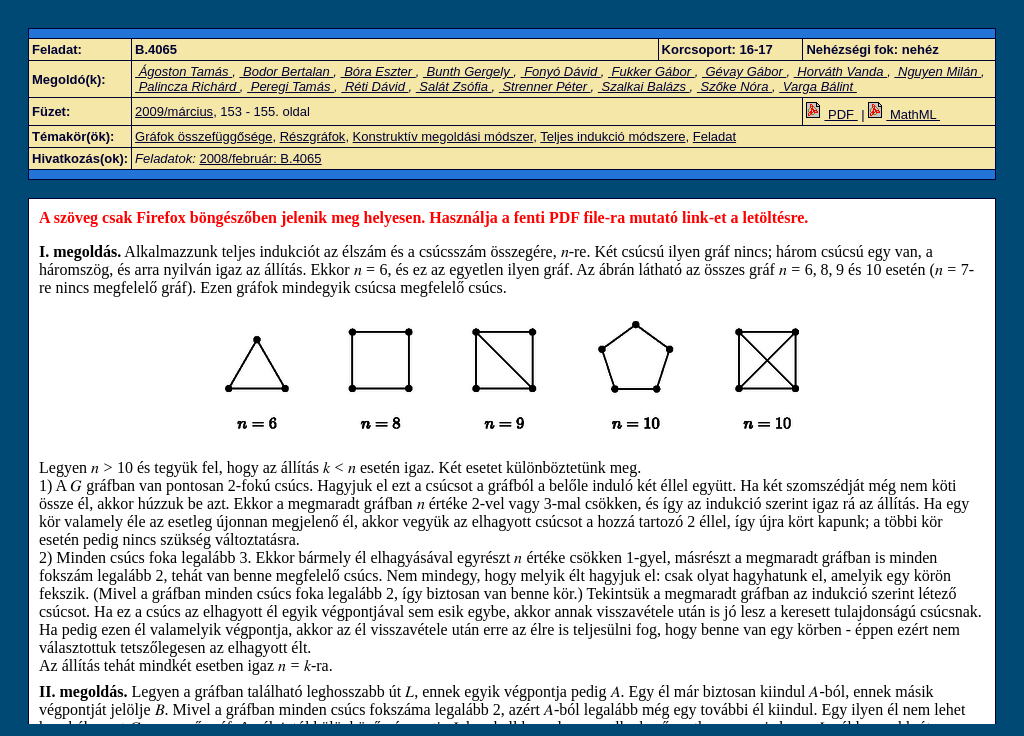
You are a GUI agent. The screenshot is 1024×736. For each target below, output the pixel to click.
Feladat (714, 136)
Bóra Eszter (378, 71)
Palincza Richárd (187, 86)
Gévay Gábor (744, 71)
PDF (831, 114)
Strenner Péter (545, 86)
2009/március (174, 111)
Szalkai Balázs (644, 86)
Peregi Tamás (290, 86)
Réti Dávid (374, 86)
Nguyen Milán (937, 71)
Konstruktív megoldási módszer (443, 136)
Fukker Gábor (651, 71)
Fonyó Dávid (561, 71)
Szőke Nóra (734, 86)
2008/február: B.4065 (260, 158)
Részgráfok (313, 136)
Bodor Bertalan (286, 71)
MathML (904, 114)
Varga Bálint (818, 86)
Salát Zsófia (454, 86)
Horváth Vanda (840, 71)
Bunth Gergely (468, 71)
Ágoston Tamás (183, 71)
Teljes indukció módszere (612, 136)
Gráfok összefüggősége (203, 136)
